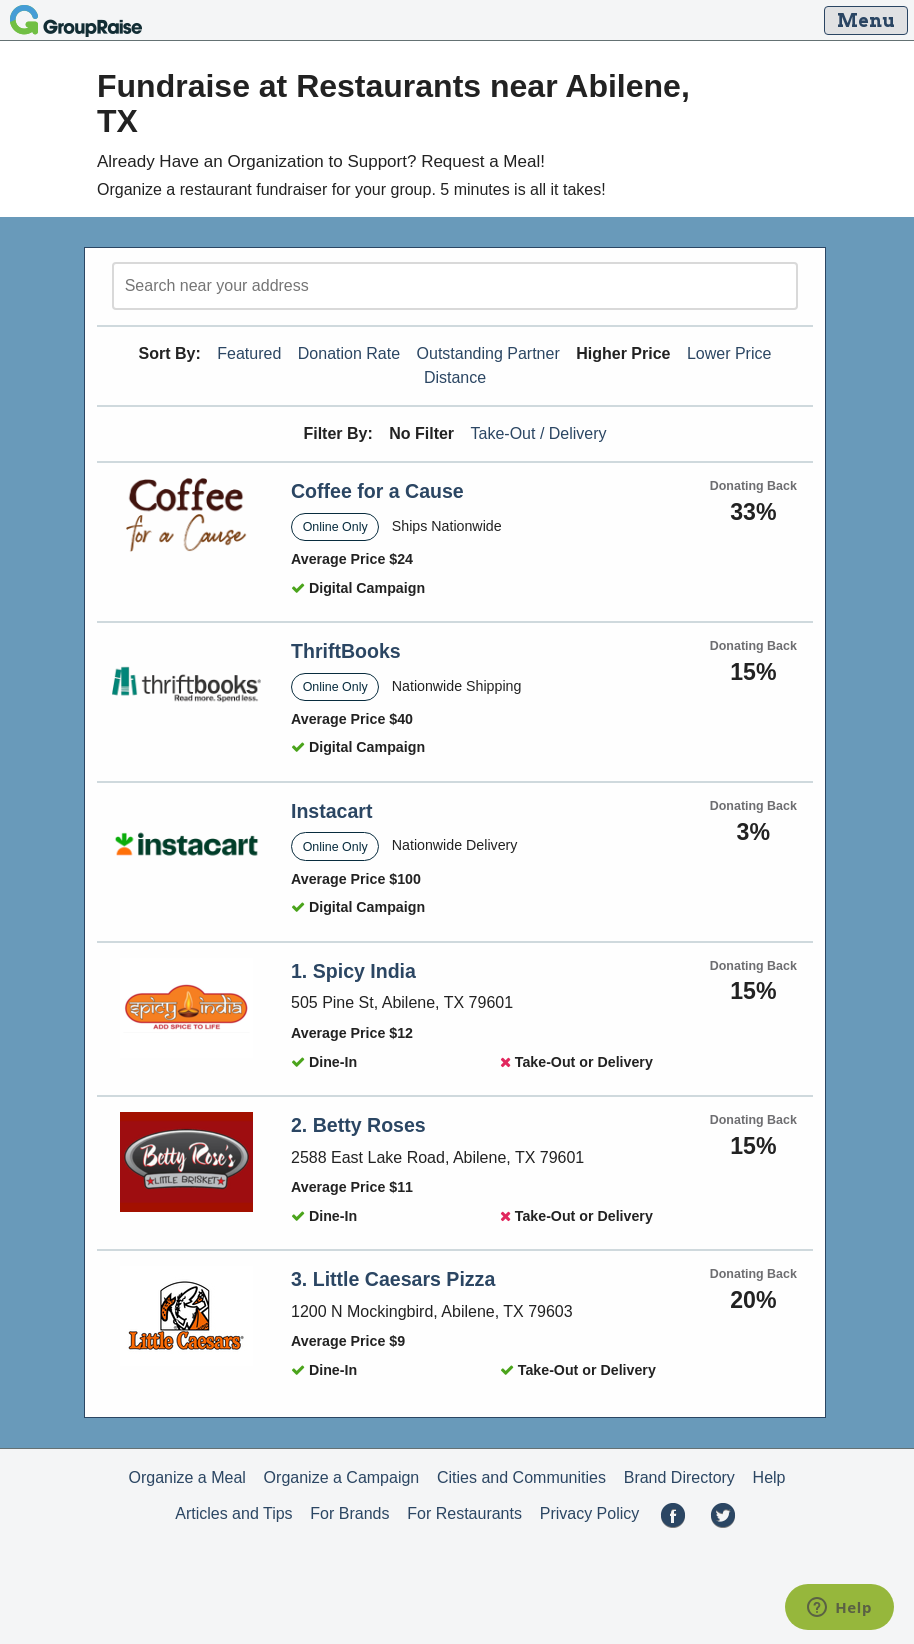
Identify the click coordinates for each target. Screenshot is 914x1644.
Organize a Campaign (342, 1477)
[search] (455, 286)
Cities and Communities (521, 1477)
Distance (455, 377)
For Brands (349, 1513)
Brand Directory (679, 1477)
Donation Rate (349, 353)
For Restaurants (464, 1513)
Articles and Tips (233, 1513)
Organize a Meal (186, 1477)
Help (769, 1477)
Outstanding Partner (488, 353)
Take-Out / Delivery (539, 433)
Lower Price (729, 353)
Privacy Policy (590, 1513)
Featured (249, 353)
